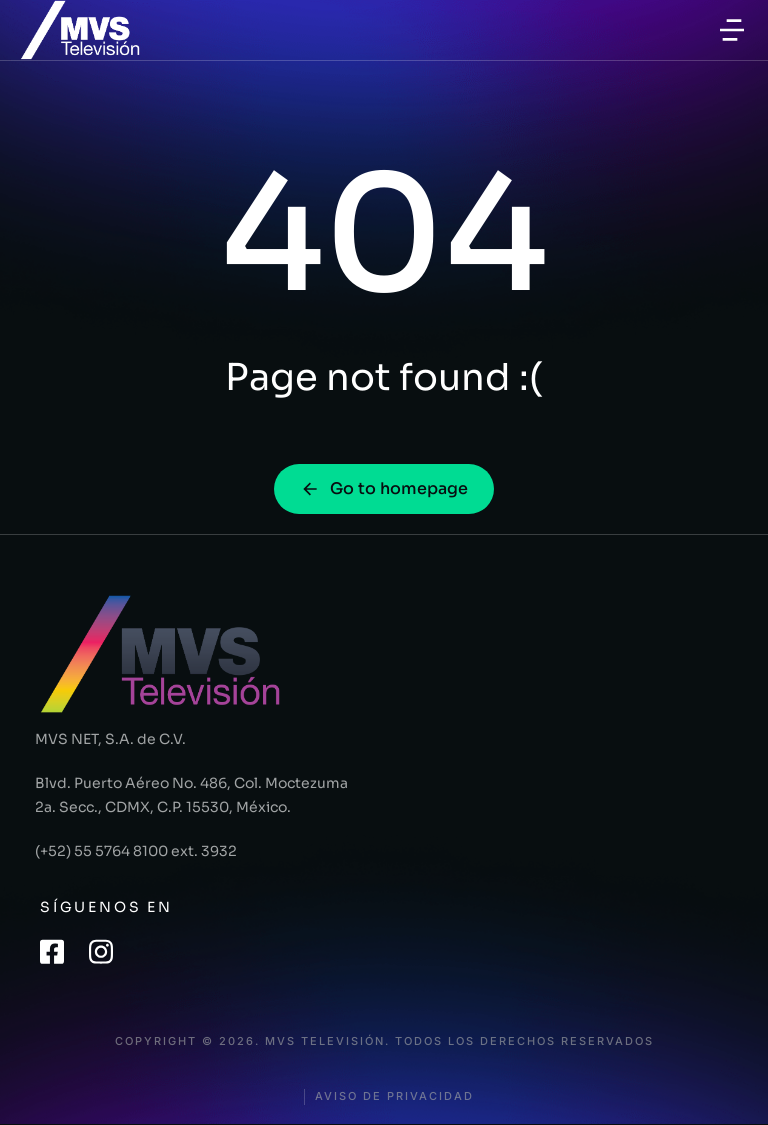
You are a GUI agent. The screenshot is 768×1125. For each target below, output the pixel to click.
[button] (732, 30)
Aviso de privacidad (394, 1096)
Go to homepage (384, 488)
